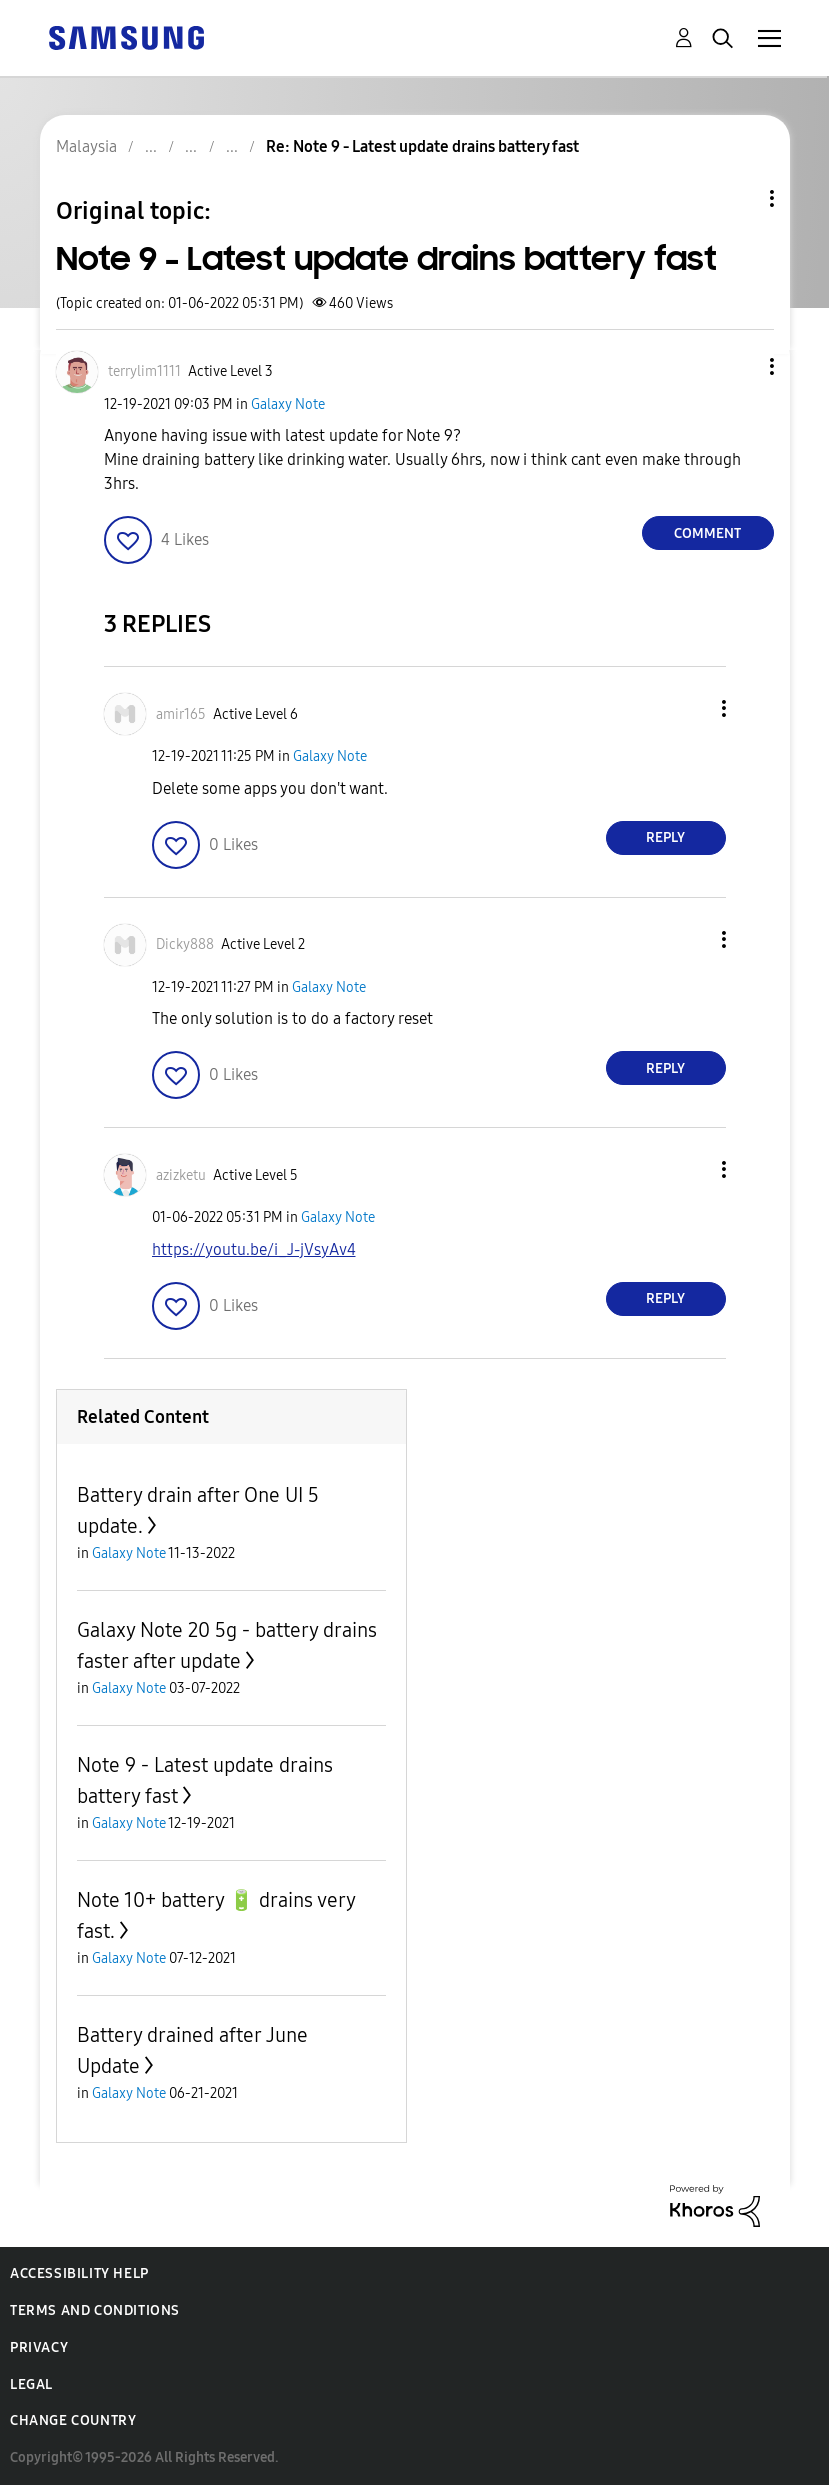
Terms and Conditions (95, 2310)
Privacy (39, 2347)
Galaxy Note (288, 404)
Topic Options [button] (738, 198)
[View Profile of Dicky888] (185, 944)
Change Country (73, 2420)
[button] (738, 366)
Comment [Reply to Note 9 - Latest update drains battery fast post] (707, 533)
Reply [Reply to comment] (665, 837)
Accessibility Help (79, 2273)
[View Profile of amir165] (181, 714)
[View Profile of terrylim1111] (144, 371)
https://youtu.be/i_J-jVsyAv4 (254, 1249)
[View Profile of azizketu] (181, 1175)
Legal (31, 2384)
